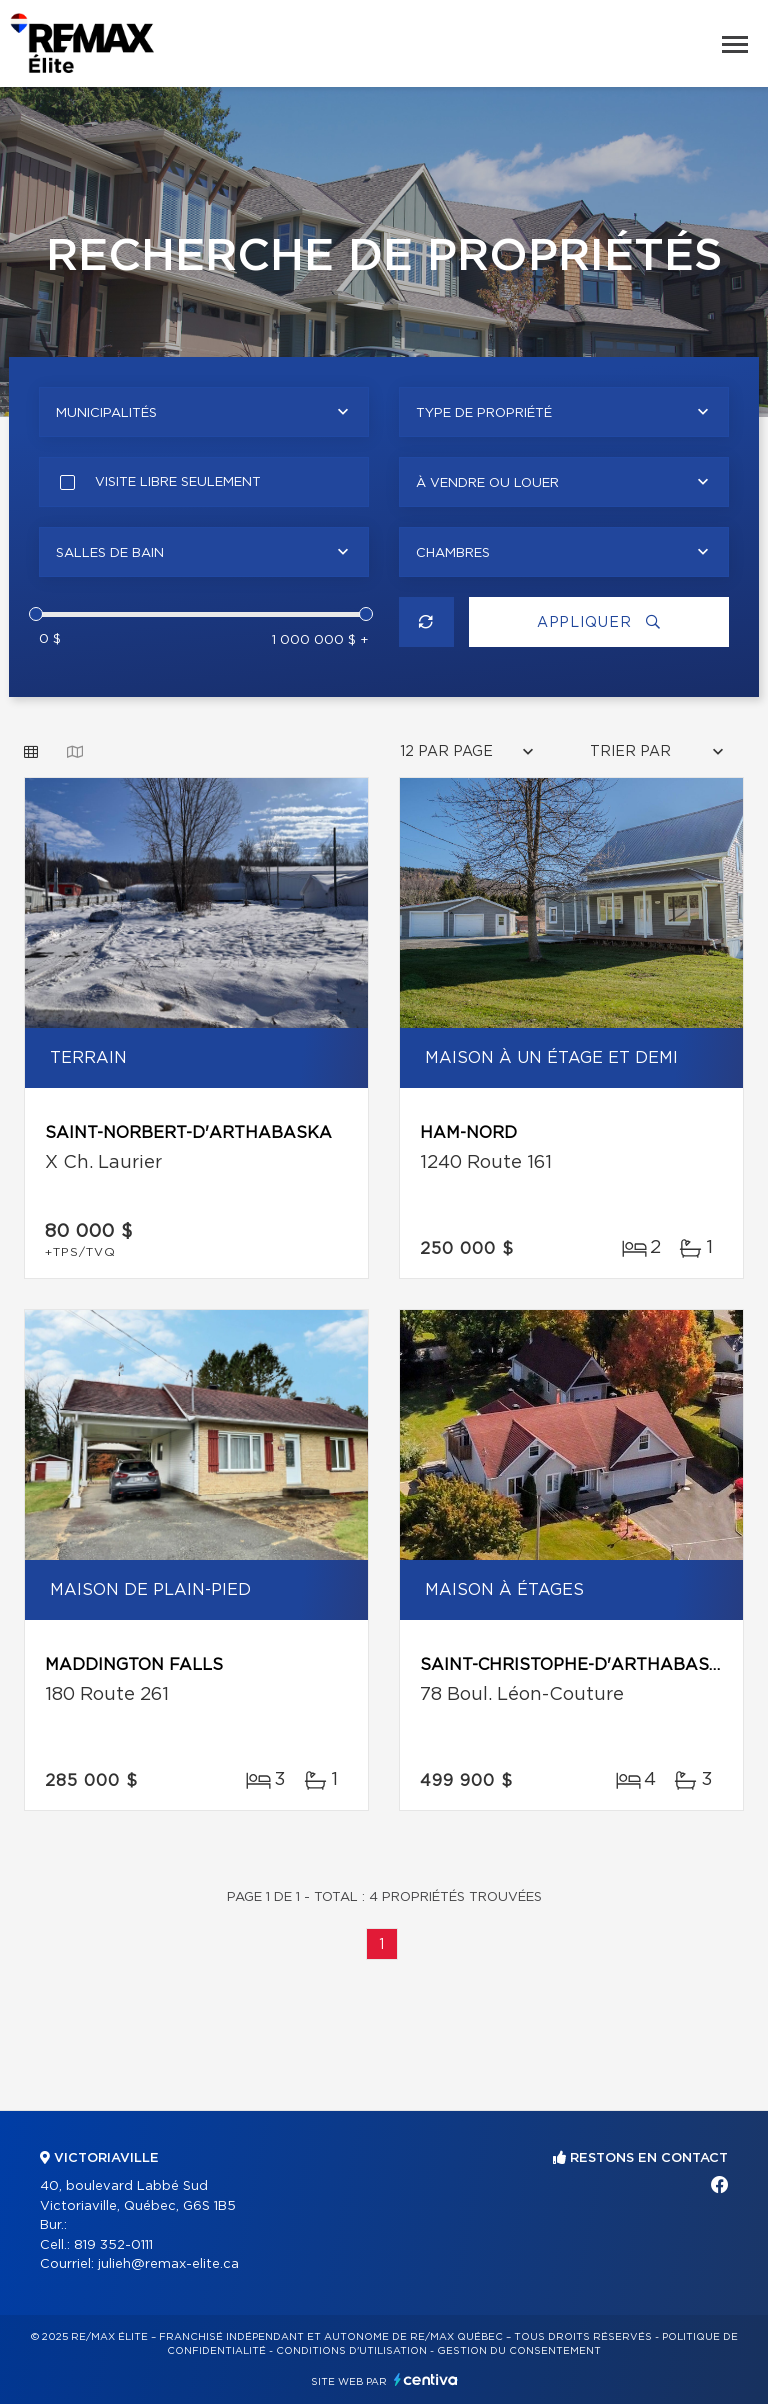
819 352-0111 (113, 2245)
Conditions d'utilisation (351, 2351)
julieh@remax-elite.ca (168, 2264)
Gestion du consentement (519, 2351)
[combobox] (204, 412)
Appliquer (599, 622)
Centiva (426, 2379)
